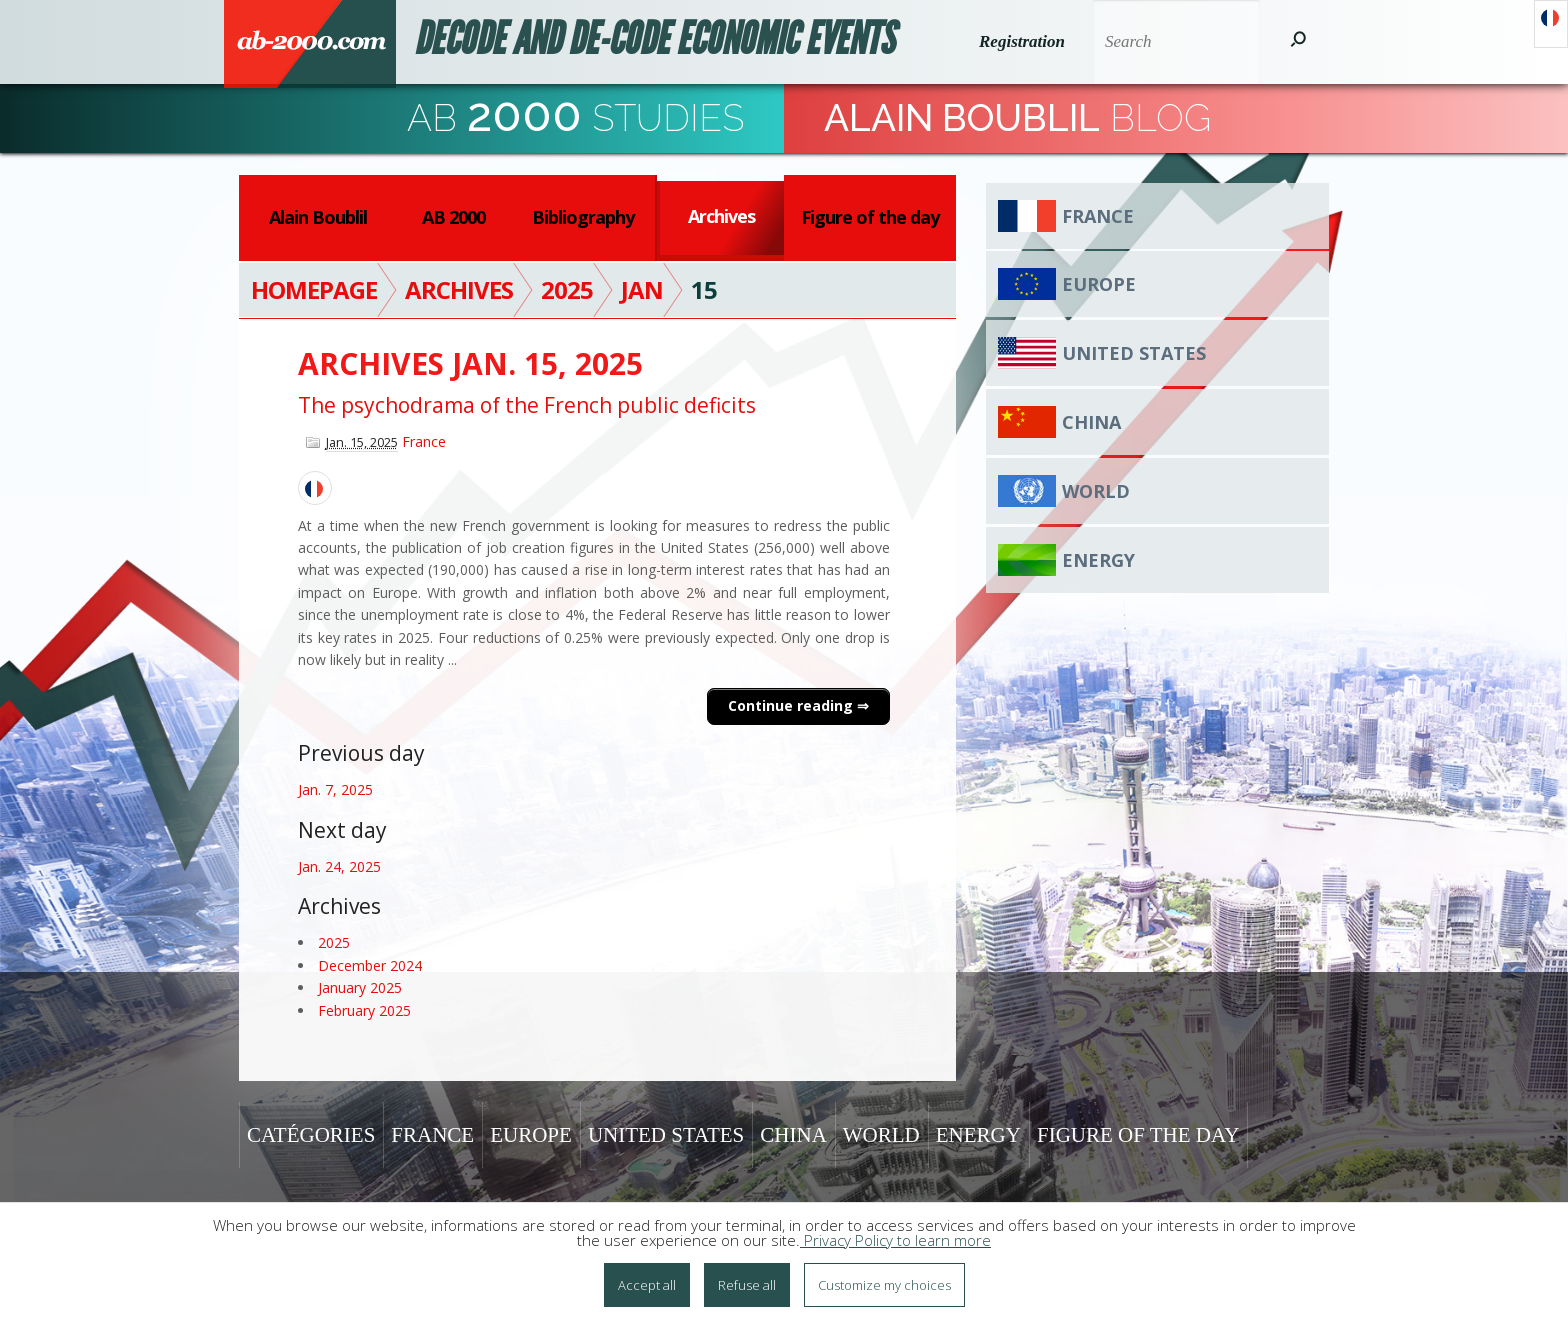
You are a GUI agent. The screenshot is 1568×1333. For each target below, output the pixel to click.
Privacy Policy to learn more (895, 1246)
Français (1551, 24)
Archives (721, 216)
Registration (1020, 41)
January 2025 (360, 987)
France (424, 441)
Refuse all (747, 1291)
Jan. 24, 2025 (339, 866)
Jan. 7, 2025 (335, 789)
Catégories (311, 1135)
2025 (334, 942)
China (1091, 422)
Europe (1099, 284)
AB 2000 (453, 217)
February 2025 (364, 1010)
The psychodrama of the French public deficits (527, 405)
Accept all (647, 1291)
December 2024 (370, 965)
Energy (1098, 560)
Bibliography (583, 217)
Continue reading (792, 705)
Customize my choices (884, 1291)
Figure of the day (870, 217)
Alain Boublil (318, 217)
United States (1134, 353)
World (1096, 491)
